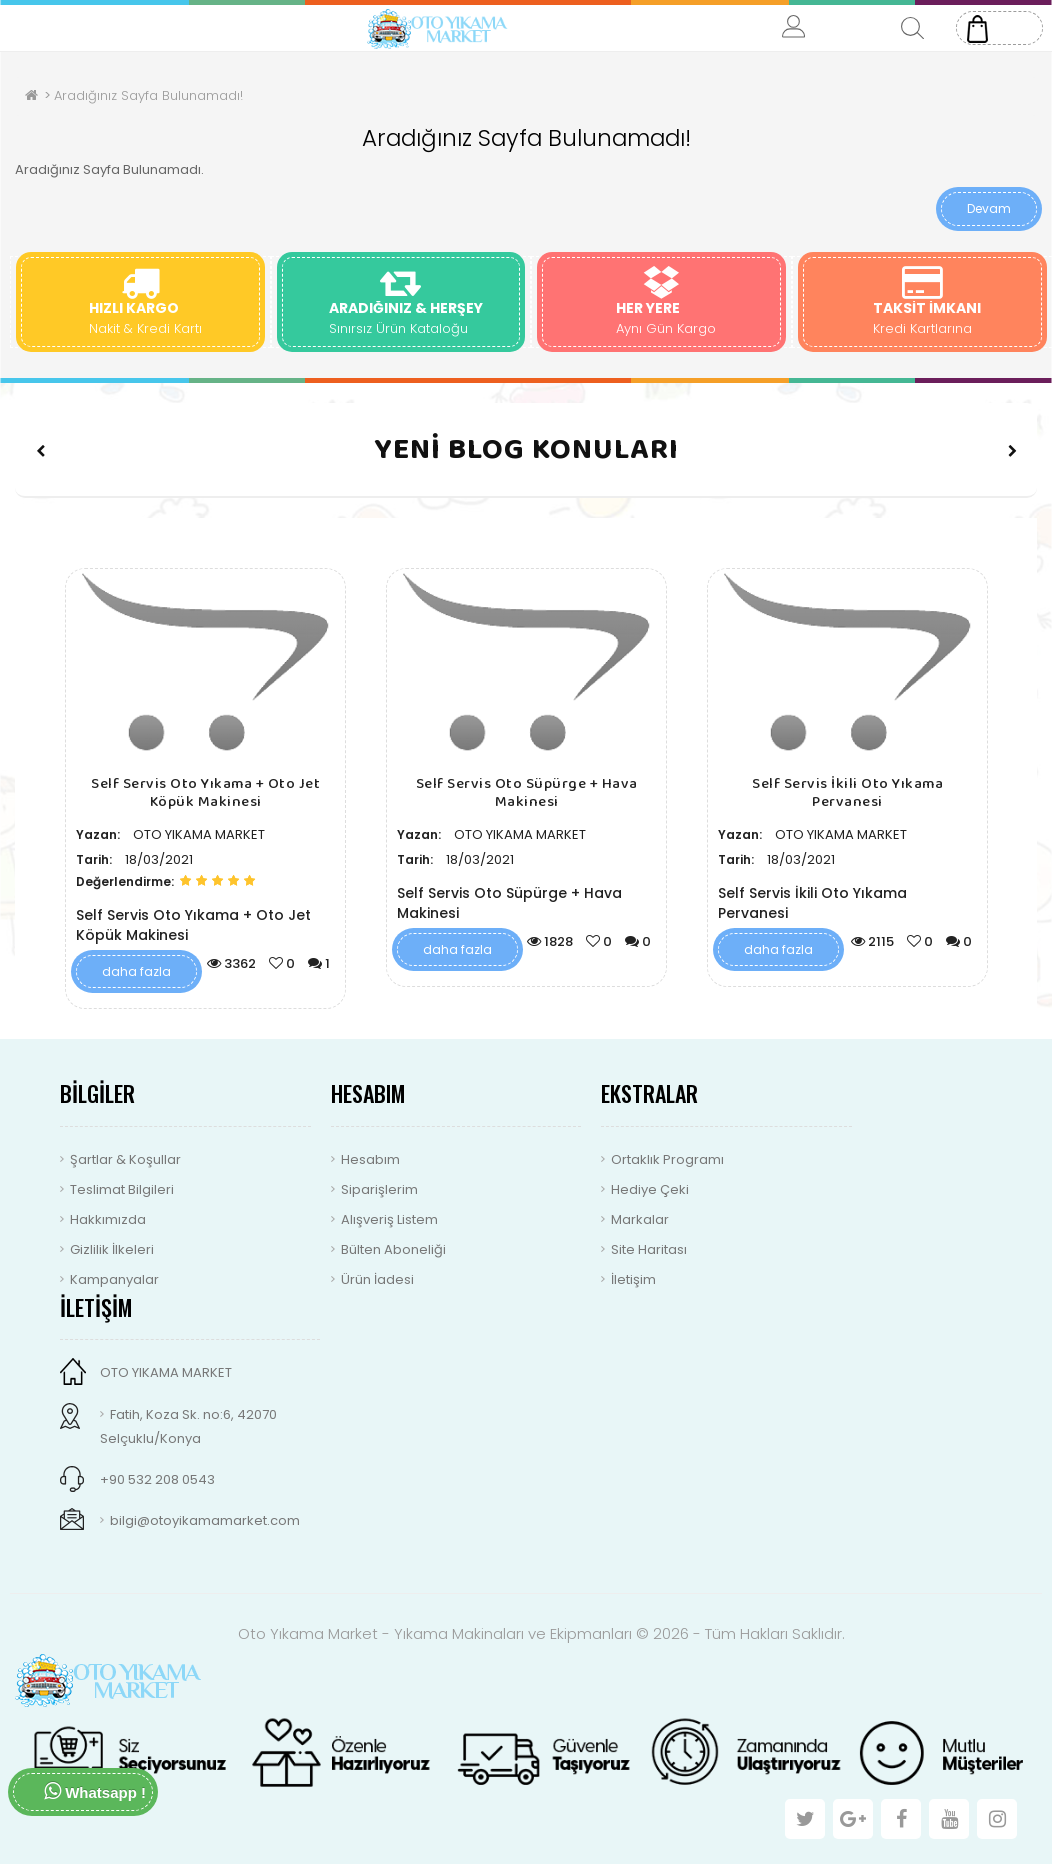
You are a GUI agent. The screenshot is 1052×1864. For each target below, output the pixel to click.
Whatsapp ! (95, 1791)
